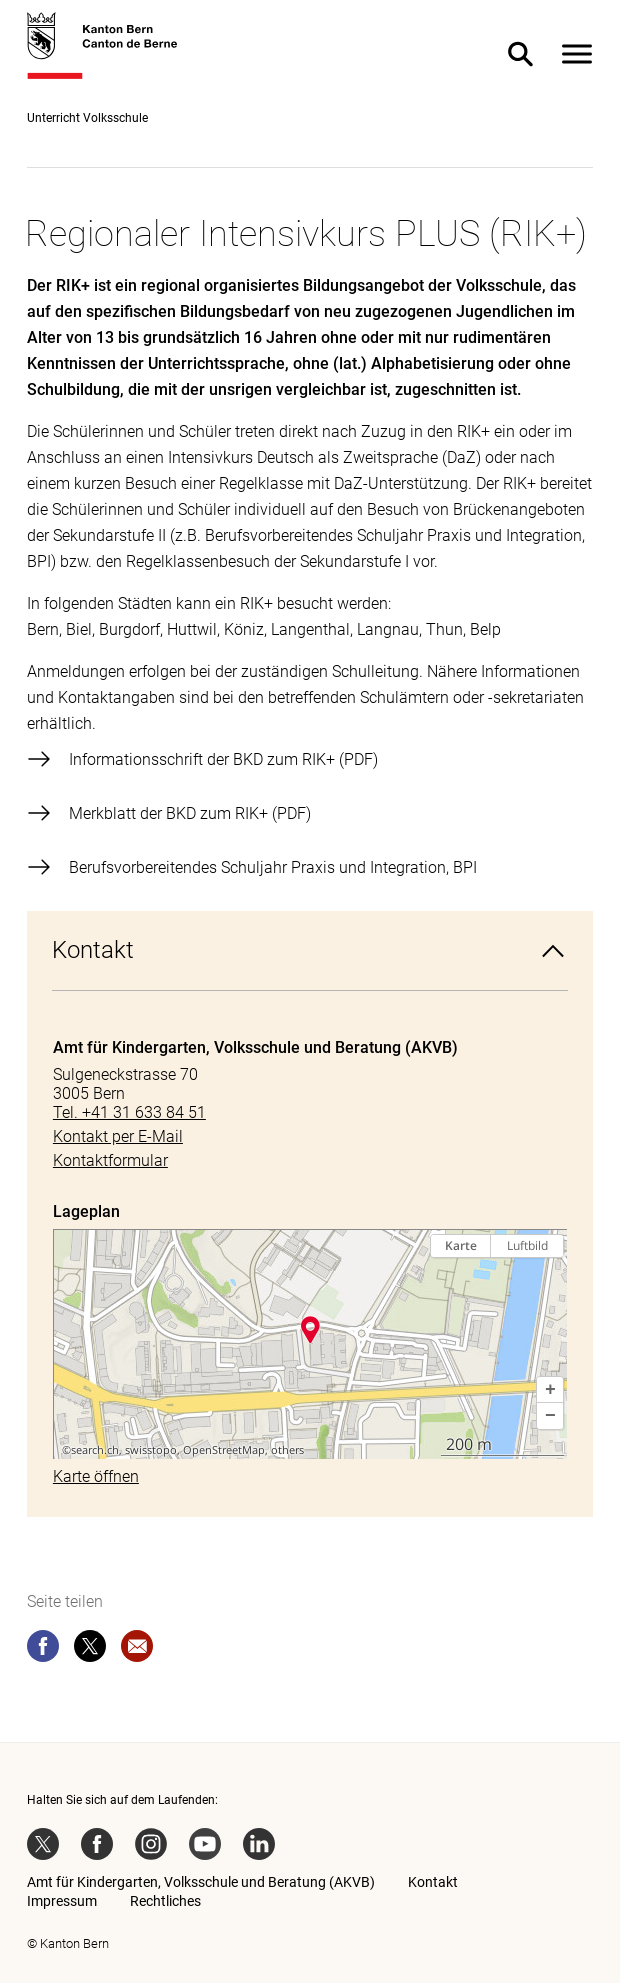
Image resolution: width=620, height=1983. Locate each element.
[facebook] (43, 1650)
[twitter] (90, 1650)
